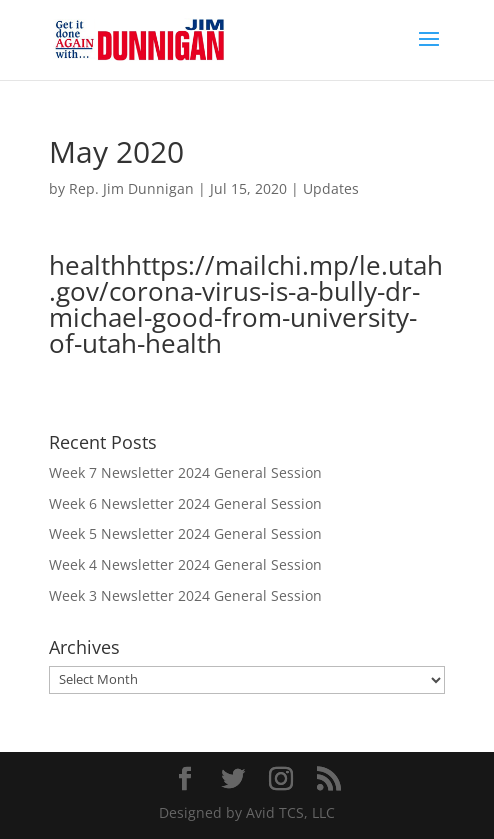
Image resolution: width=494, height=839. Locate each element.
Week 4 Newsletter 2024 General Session (185, 564)
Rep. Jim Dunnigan (131, 188)
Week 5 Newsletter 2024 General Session (185, 533)
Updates (331, 188)
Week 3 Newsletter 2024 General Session (185, 595)
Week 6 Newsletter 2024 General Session (185, 503)
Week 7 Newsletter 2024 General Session (185, 472)
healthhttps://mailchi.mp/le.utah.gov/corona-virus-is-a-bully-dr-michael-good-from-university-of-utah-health (246, 304)
